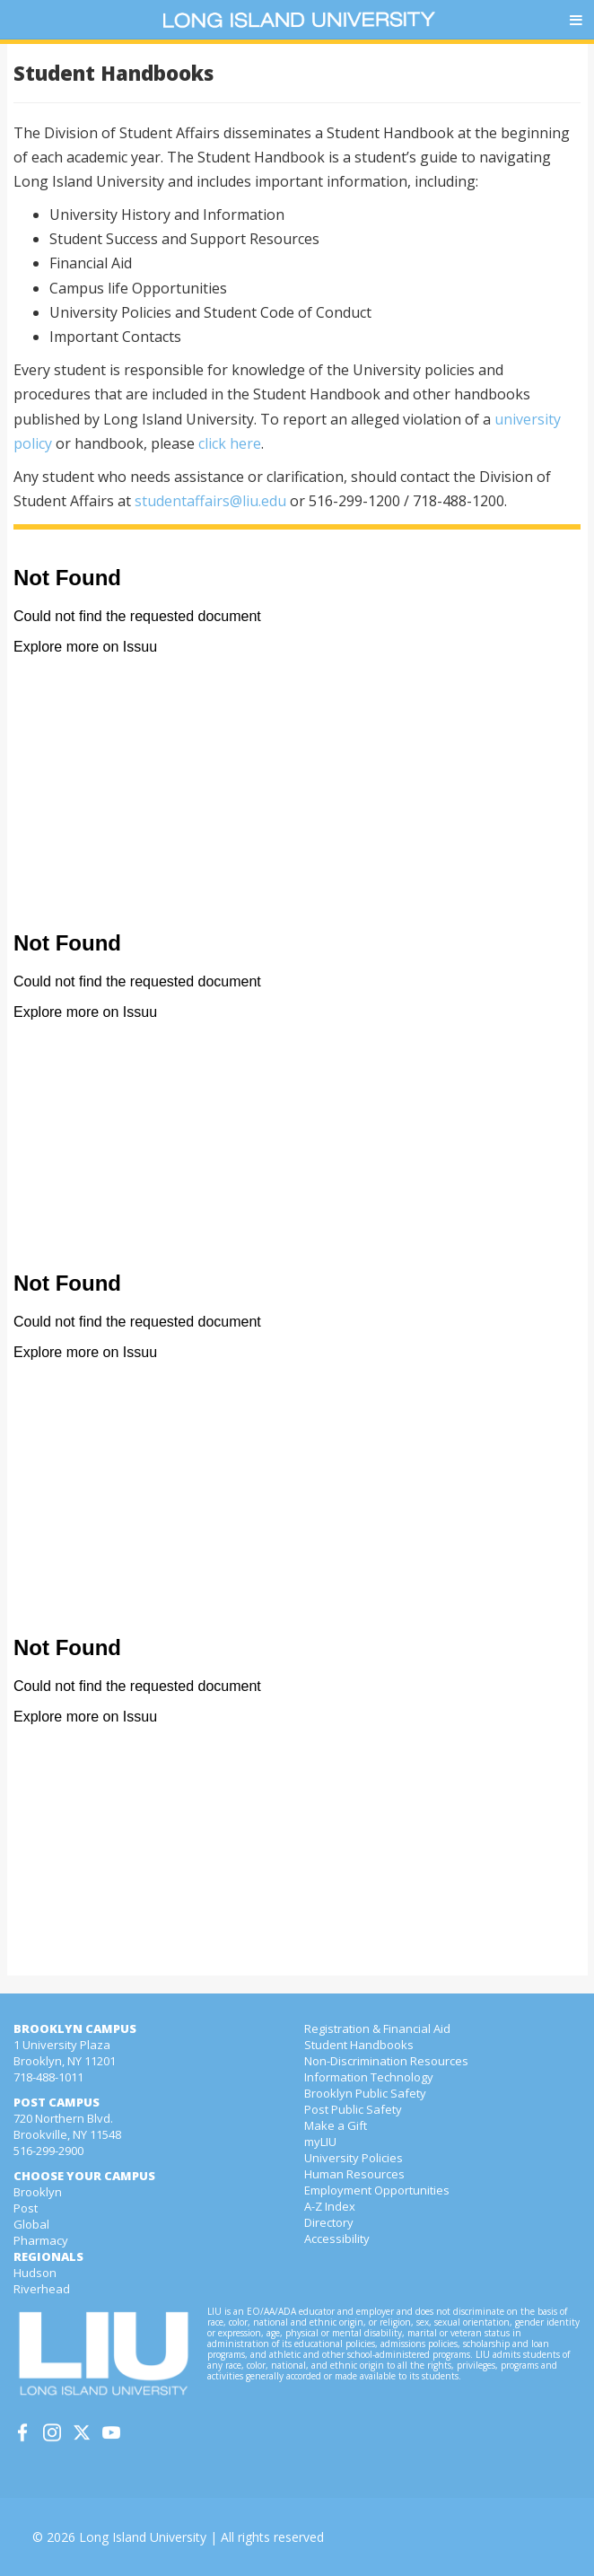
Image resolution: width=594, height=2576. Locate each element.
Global (31, 2224)
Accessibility (337, 2238)
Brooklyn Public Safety (365, 2093)
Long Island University (142, 2536)
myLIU (320, 2142)
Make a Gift (335, 2125)
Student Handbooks (359, 2045)
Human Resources (354, 2174)
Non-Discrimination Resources (386, 2061)
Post (25, 2208)
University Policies (353, 2158)
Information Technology (368, 2077)
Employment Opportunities (377, 2190)
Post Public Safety (353, 2109)
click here (229, 443)
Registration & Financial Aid (377, 2028)
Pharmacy (40, 2240)
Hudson (35, 2273)
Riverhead (41, 2289)
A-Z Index (329, 2206)
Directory (329, 2222)
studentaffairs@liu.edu (210, 501)
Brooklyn (37, 2192)
